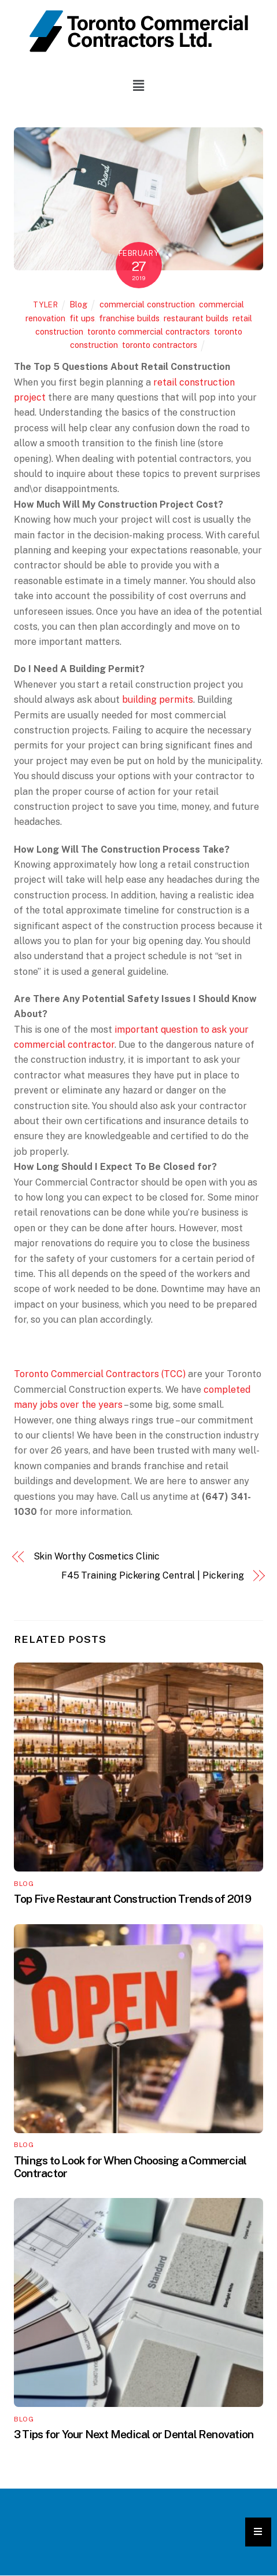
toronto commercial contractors (148, 331)
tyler (45, 304)
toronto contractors (159, 345)
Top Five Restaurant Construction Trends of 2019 (132, 1898)
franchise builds (129, 318)
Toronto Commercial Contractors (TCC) (100, 1373)
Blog (78, 304)
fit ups (82, 318)
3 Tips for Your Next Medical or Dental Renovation (133, 2434)
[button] (138, 85)
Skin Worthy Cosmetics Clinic (97, 1556)
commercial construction (147, 304)
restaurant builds (196, 318)
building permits (157, 699)
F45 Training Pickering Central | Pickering (152, 1575)
